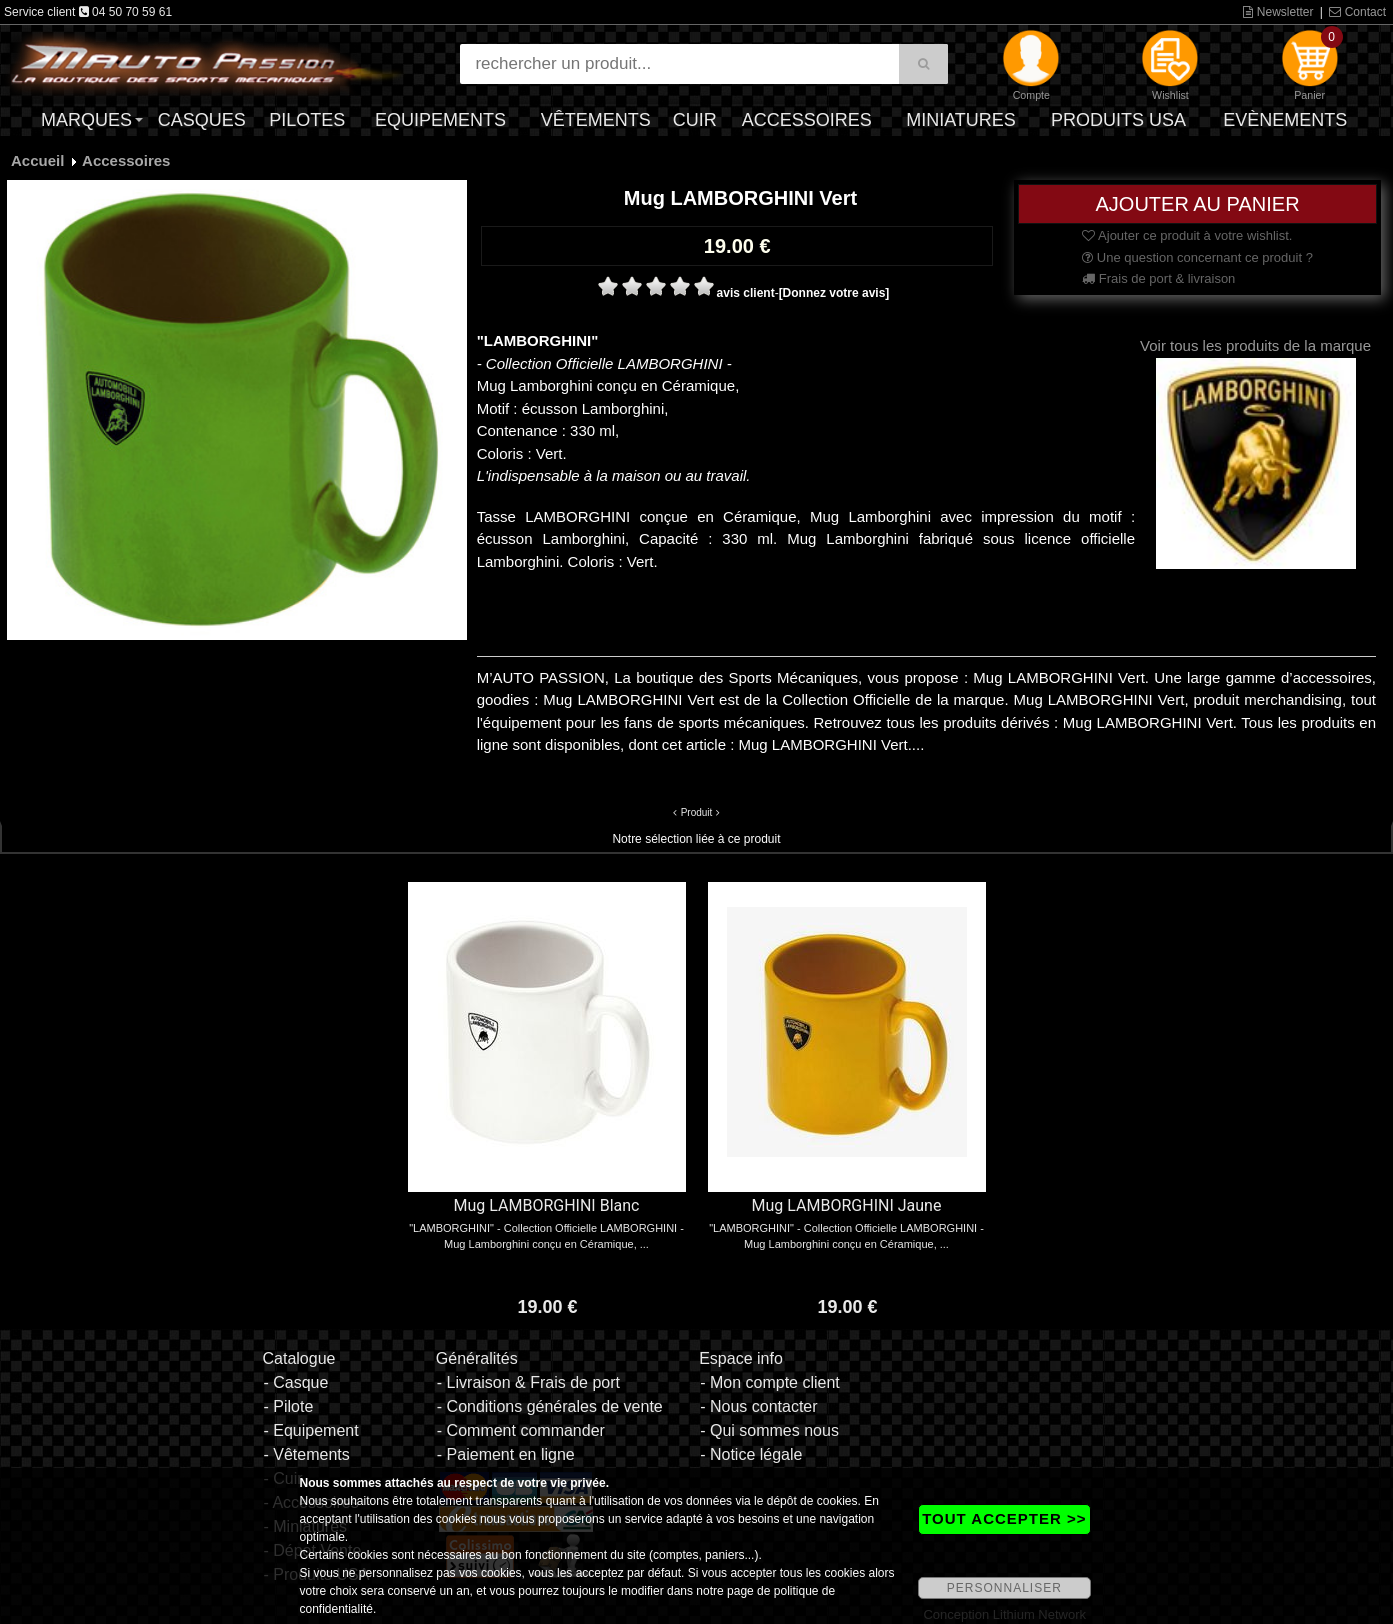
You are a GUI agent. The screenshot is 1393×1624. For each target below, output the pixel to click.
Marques (86, 120)
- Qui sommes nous (769, 1430)
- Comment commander (521, 1430)
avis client (746, 293)
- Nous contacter (758, 1406)
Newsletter (1278, 12)
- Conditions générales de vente (550, 1406)
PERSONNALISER (1004, 1588)
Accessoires (807, 120)
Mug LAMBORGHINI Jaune (847, 1205)
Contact (1357, 12)
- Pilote (288, 1406)
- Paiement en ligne (506, 1454)
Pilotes (307, 120)
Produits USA (1118, 120)
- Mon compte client (770, 1382)
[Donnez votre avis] (834, 293)
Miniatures (961, 120)
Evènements (1285, 120)
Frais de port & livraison (1158, 278)
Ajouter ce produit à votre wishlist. (1187, 235)
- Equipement (310, 1430)
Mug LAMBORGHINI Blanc (547, 1205)
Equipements (440, 120)
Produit (697, 812)
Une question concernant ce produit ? (1197, 257)
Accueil (37, 160)
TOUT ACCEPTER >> (1004, 1518)
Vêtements (596, 120)
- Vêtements (306, 1454)
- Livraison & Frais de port (528, 1382)
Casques (202, 120)
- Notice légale (751, 1454)
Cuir (695, 120)
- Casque (295, 1382)
